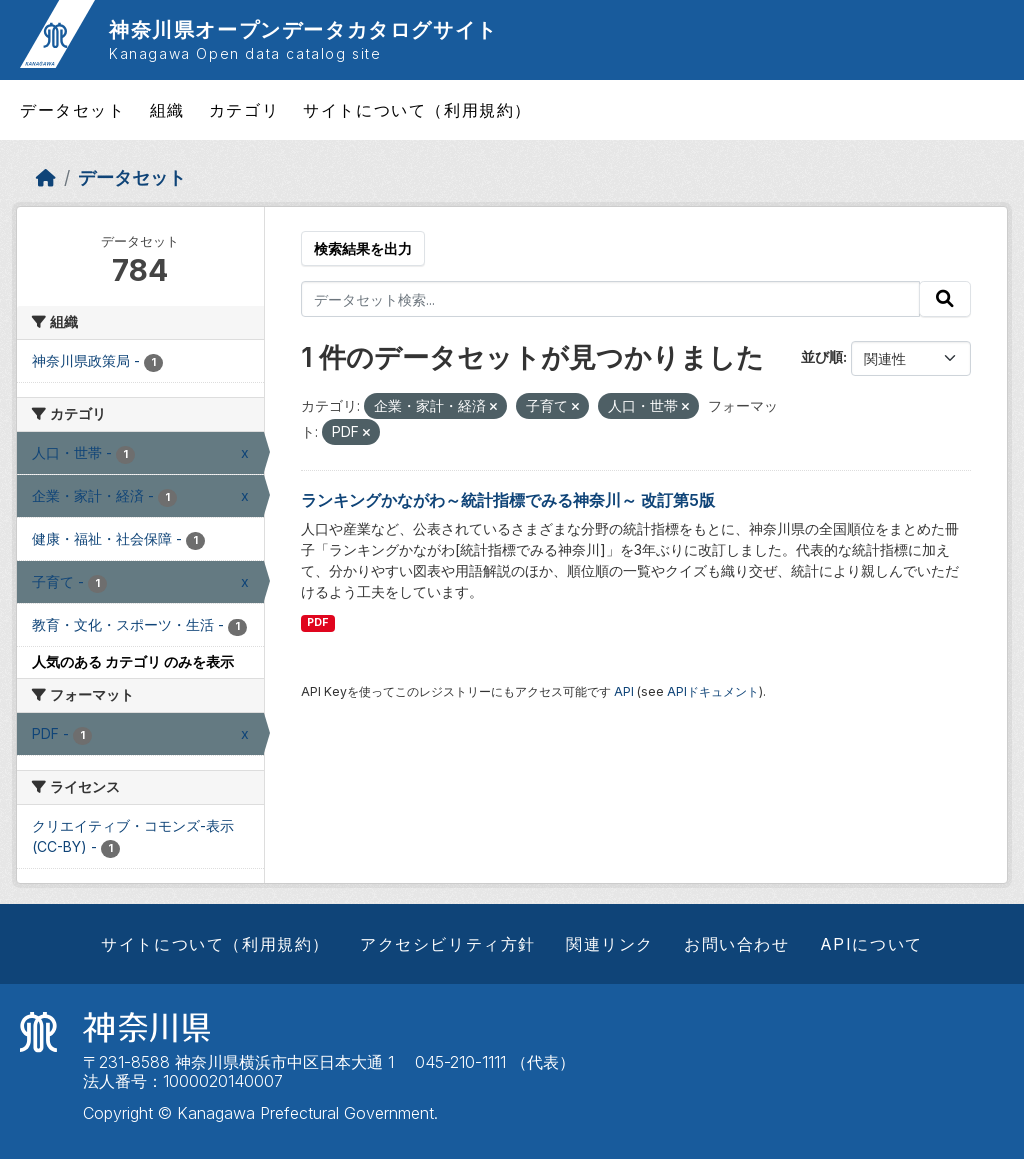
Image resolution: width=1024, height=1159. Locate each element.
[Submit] (945, 299)
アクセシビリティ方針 (448, 944)
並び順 (822, 356)
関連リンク (610, 944)
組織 (167, 110)
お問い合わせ (737, 944)
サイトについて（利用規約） (417, 110)
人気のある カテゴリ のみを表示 (133, 661)
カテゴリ (244, 110)
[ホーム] (46, 177)
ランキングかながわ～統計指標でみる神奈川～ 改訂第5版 (508, 500)
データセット (73, 110)
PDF (317, 622)
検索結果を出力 (363, 248)
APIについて (871, 944)
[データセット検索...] (611, 299)
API (624, 691)
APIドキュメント (713, 691)
